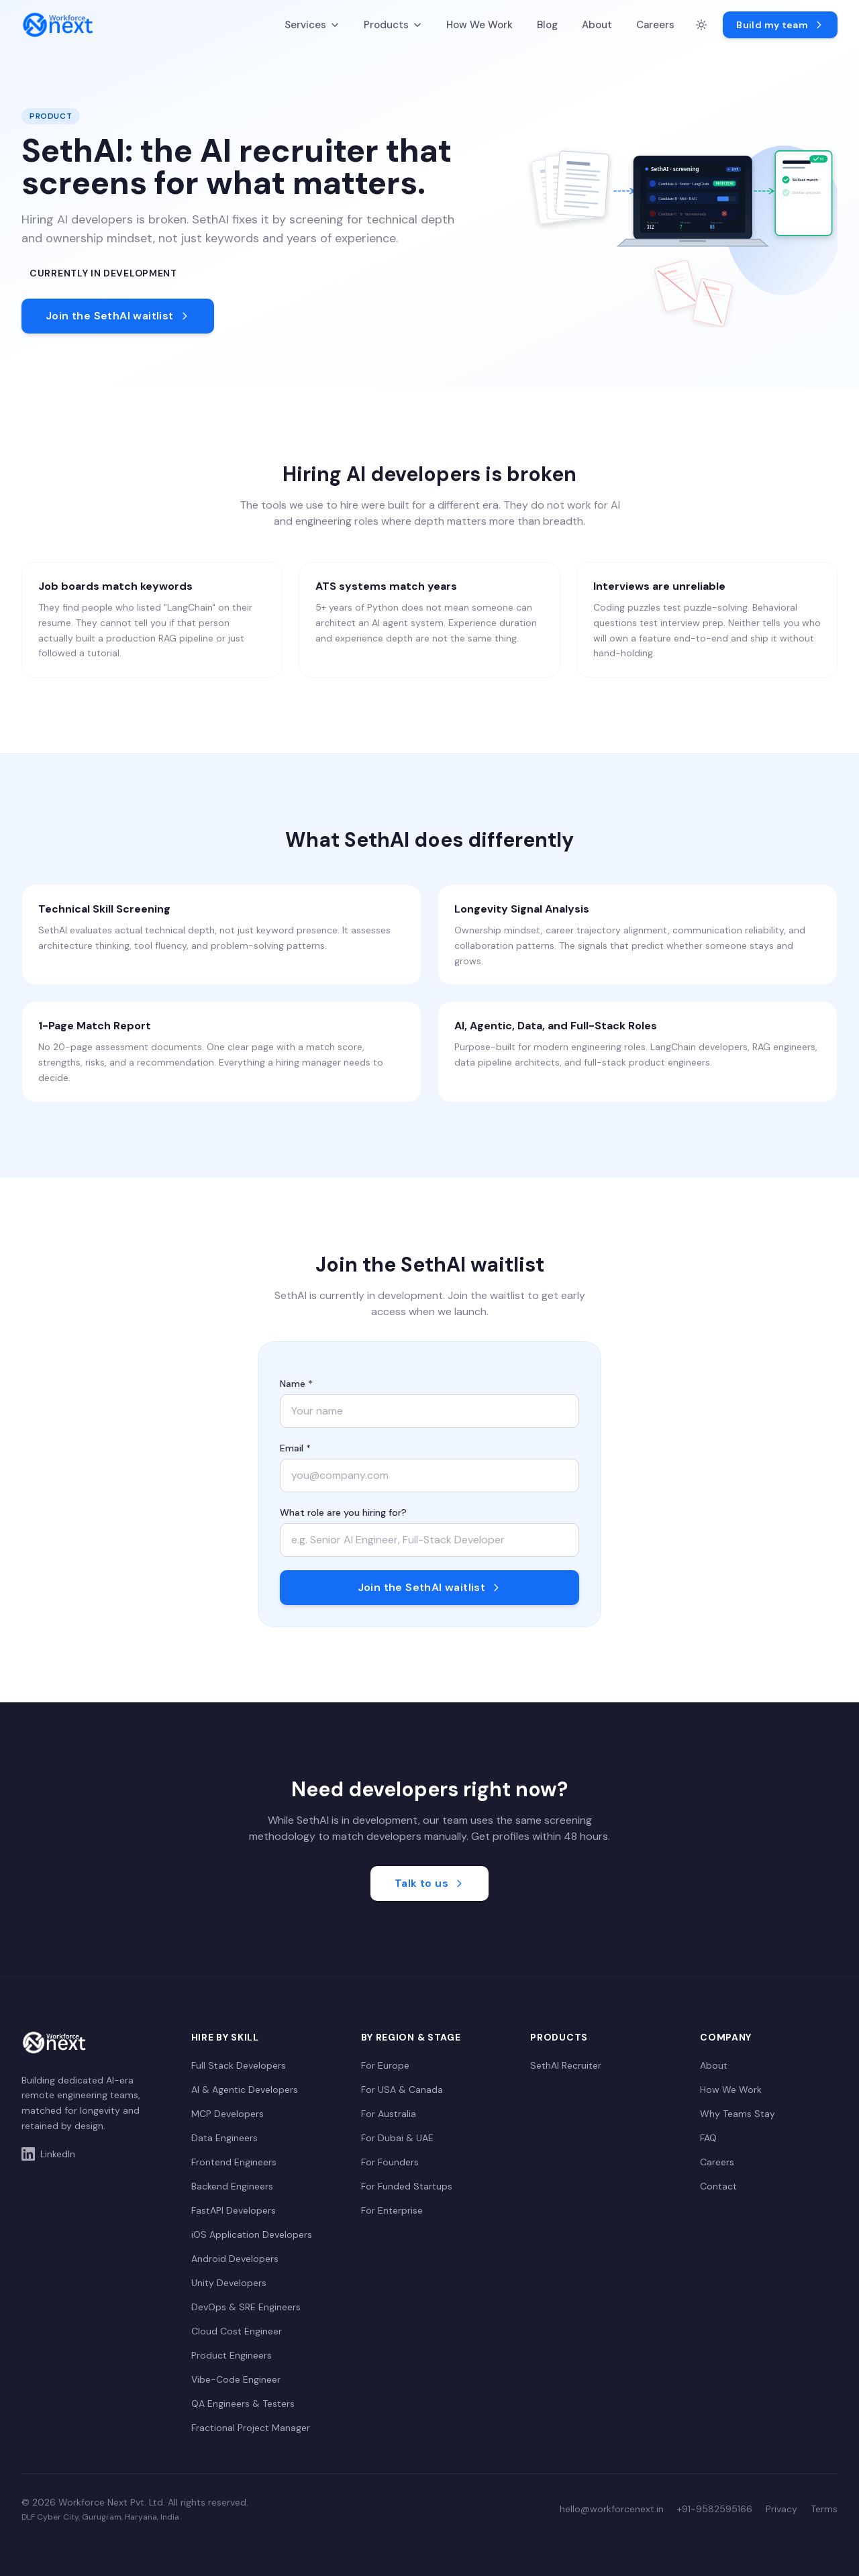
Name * (296, 1384)
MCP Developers (227, 2114)
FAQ (708, 2138)
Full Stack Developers (238, 2065)
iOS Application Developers (251, 2234)
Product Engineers (231, 2355)
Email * (295, 1448)
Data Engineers (224, 2138)
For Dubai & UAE (397, 2138)
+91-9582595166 (714, 2509)
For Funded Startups (406, 2186)
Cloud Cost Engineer (236, 2331)
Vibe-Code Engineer (236, 2379)
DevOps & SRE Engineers (246, 2307)
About (597, 25)
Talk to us (429, 1883)
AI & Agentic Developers (244, 2089)
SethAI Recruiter (565, 2065)
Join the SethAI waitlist (118, 316)
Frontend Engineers (233, 2162)
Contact (718, 2186)
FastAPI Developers (233, 2210)
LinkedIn (48, 2154)
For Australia (388, 2114)
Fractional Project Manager (250, 2428)
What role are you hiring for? (343, 1512)
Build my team (780, 25)
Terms (824, 2509)
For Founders (390, 2162)
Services (312, 25)
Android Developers (235, 2259)
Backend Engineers (232, 2186)
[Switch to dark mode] (701, 24)
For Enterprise (392, 2210)
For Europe (385, 2065)
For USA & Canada (402, 2089)
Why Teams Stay (737, 2114)
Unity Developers (228, 2283)
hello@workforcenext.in (612, 2509)
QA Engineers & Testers (243, 2404)
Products (393, 25)
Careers (655, 25)
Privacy (781, 2509)
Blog (547, 25)
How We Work (479, 25)
